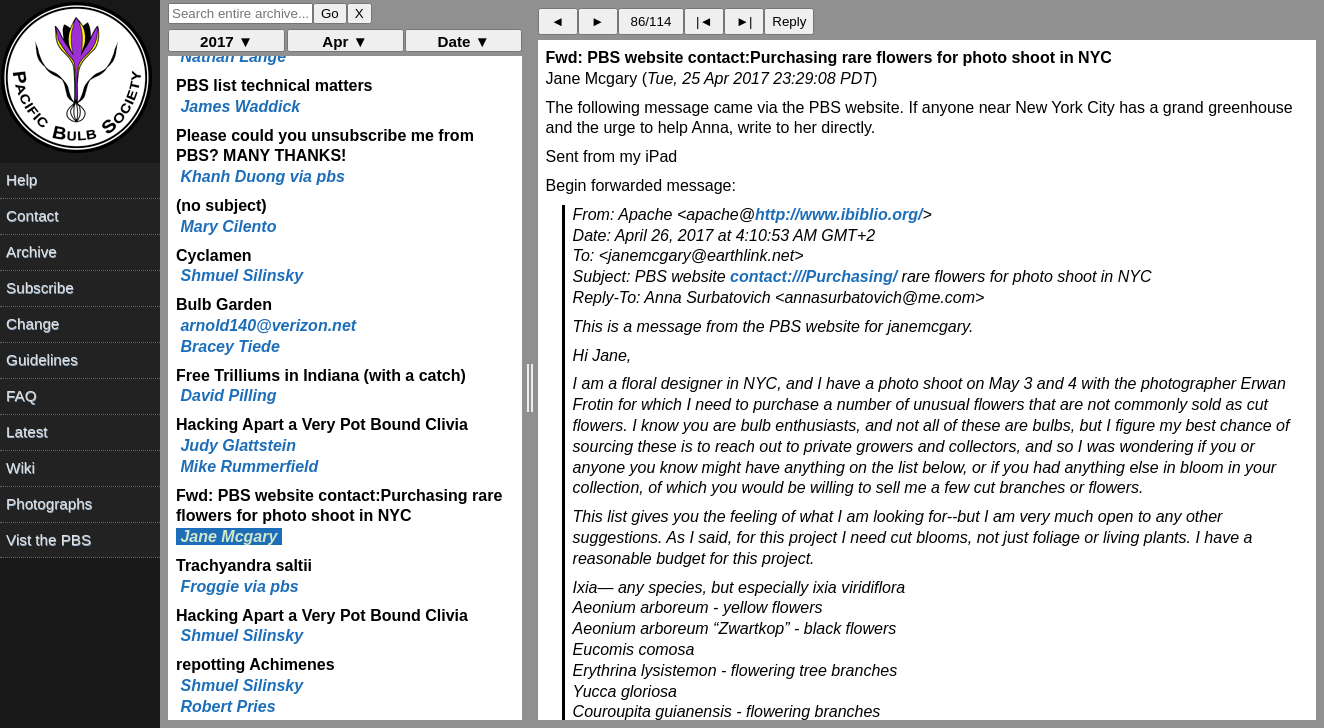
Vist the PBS (48, 539)
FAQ (21, 395)
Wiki (20, 467)
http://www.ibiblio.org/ (838, 214)
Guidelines (42, 359)
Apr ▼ (344, 41)
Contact (32, 215)
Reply (789, 21)
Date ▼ (464, 41)
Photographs (49, 503)
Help (21, 179)
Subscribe (40, 287)
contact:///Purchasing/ (813, 276)
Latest (26, 431)
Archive (31, 251)
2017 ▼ (226, 41)
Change (32, 323)
